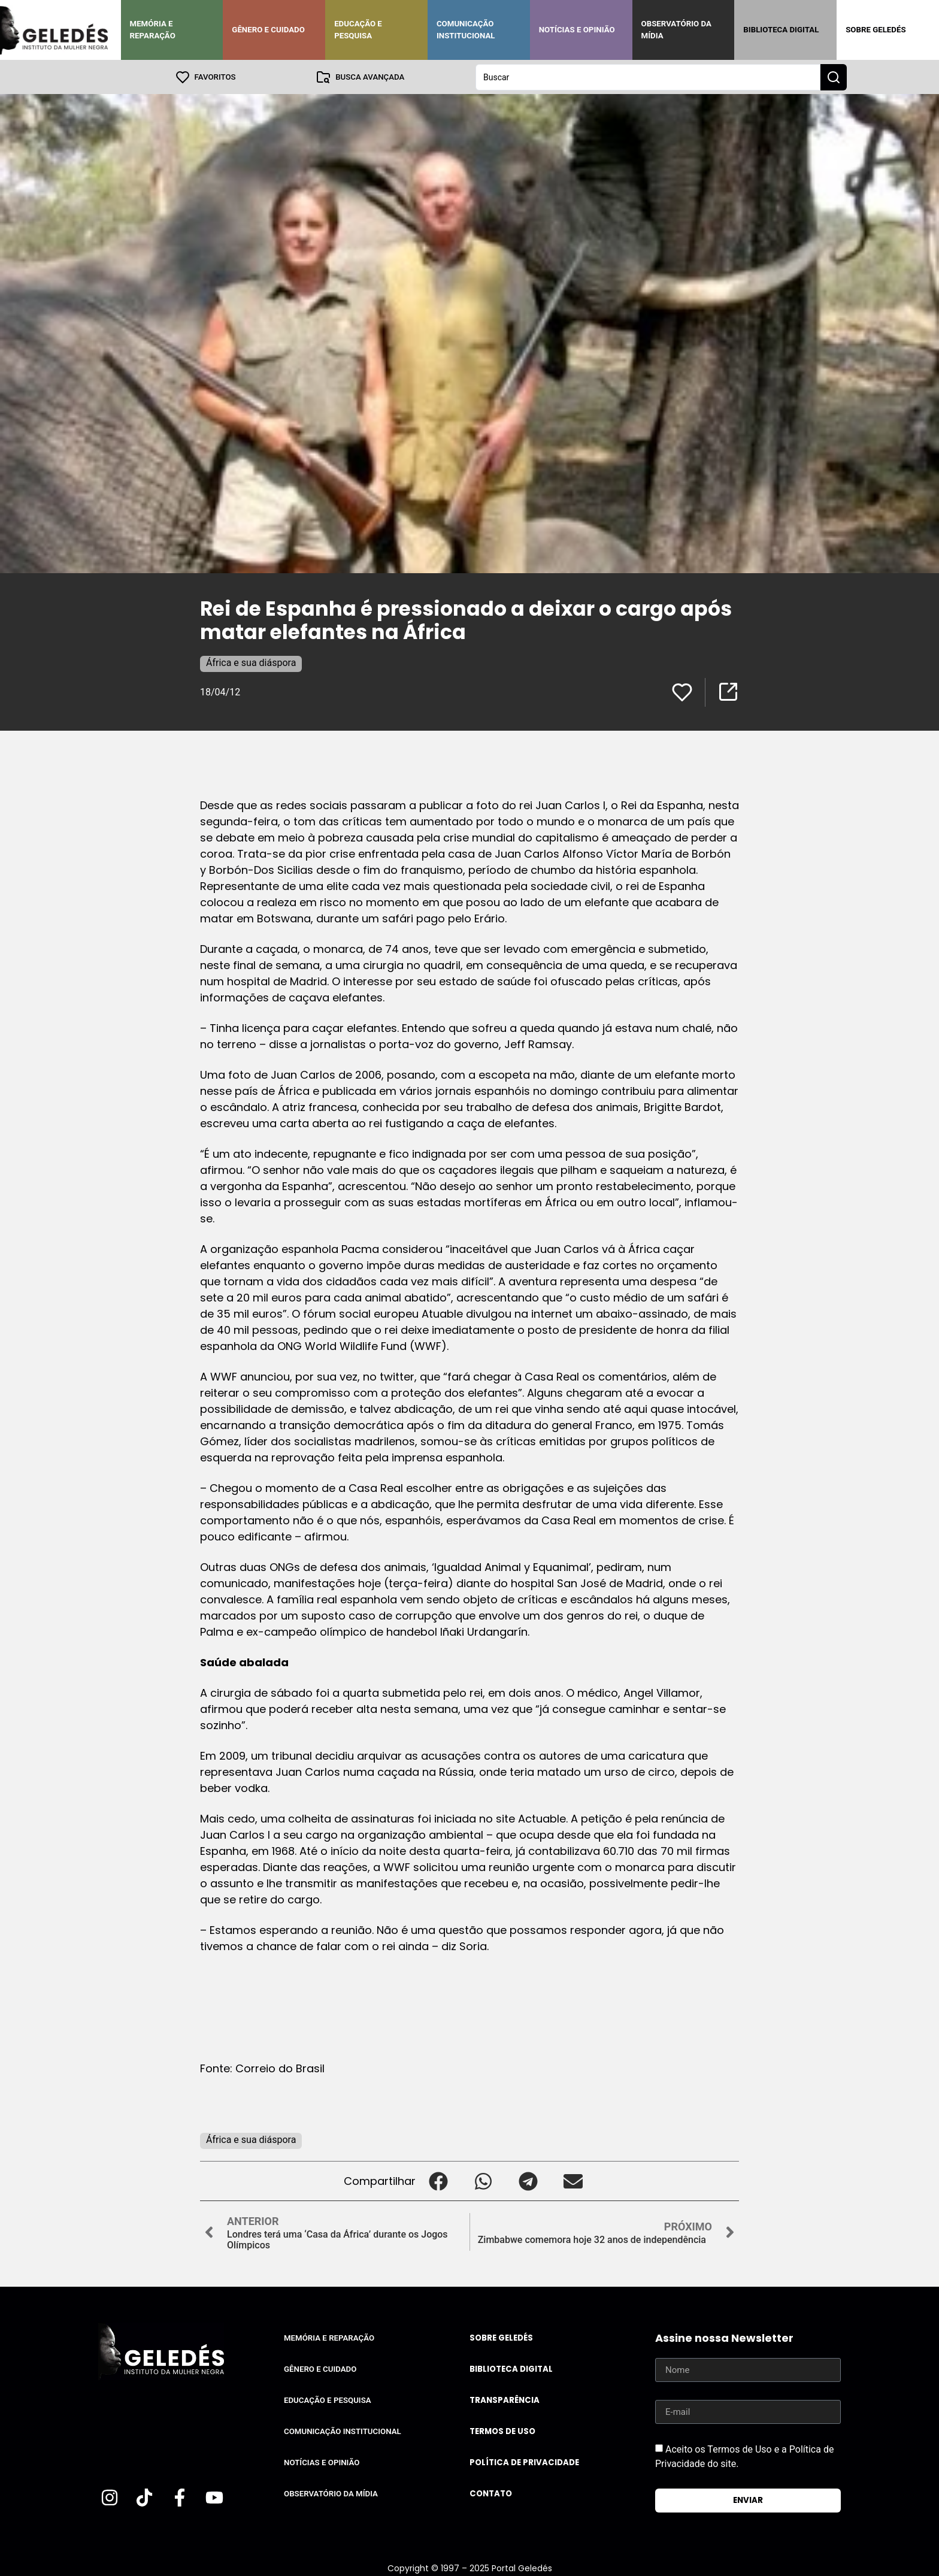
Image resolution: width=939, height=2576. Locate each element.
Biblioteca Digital (781, 29)
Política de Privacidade (524, 2462)
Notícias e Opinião (577, 29)
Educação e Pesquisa (358, 29)
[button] (438, 2180)
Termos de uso (502, 2430)
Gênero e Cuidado (268, 29)
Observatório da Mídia (676, 29)
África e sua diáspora (251, 662)
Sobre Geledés (875, 29)
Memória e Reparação (152, 29)
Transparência (504, 2399)
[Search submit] (833, 76)
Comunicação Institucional (466, 29)
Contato (490, 2493)
